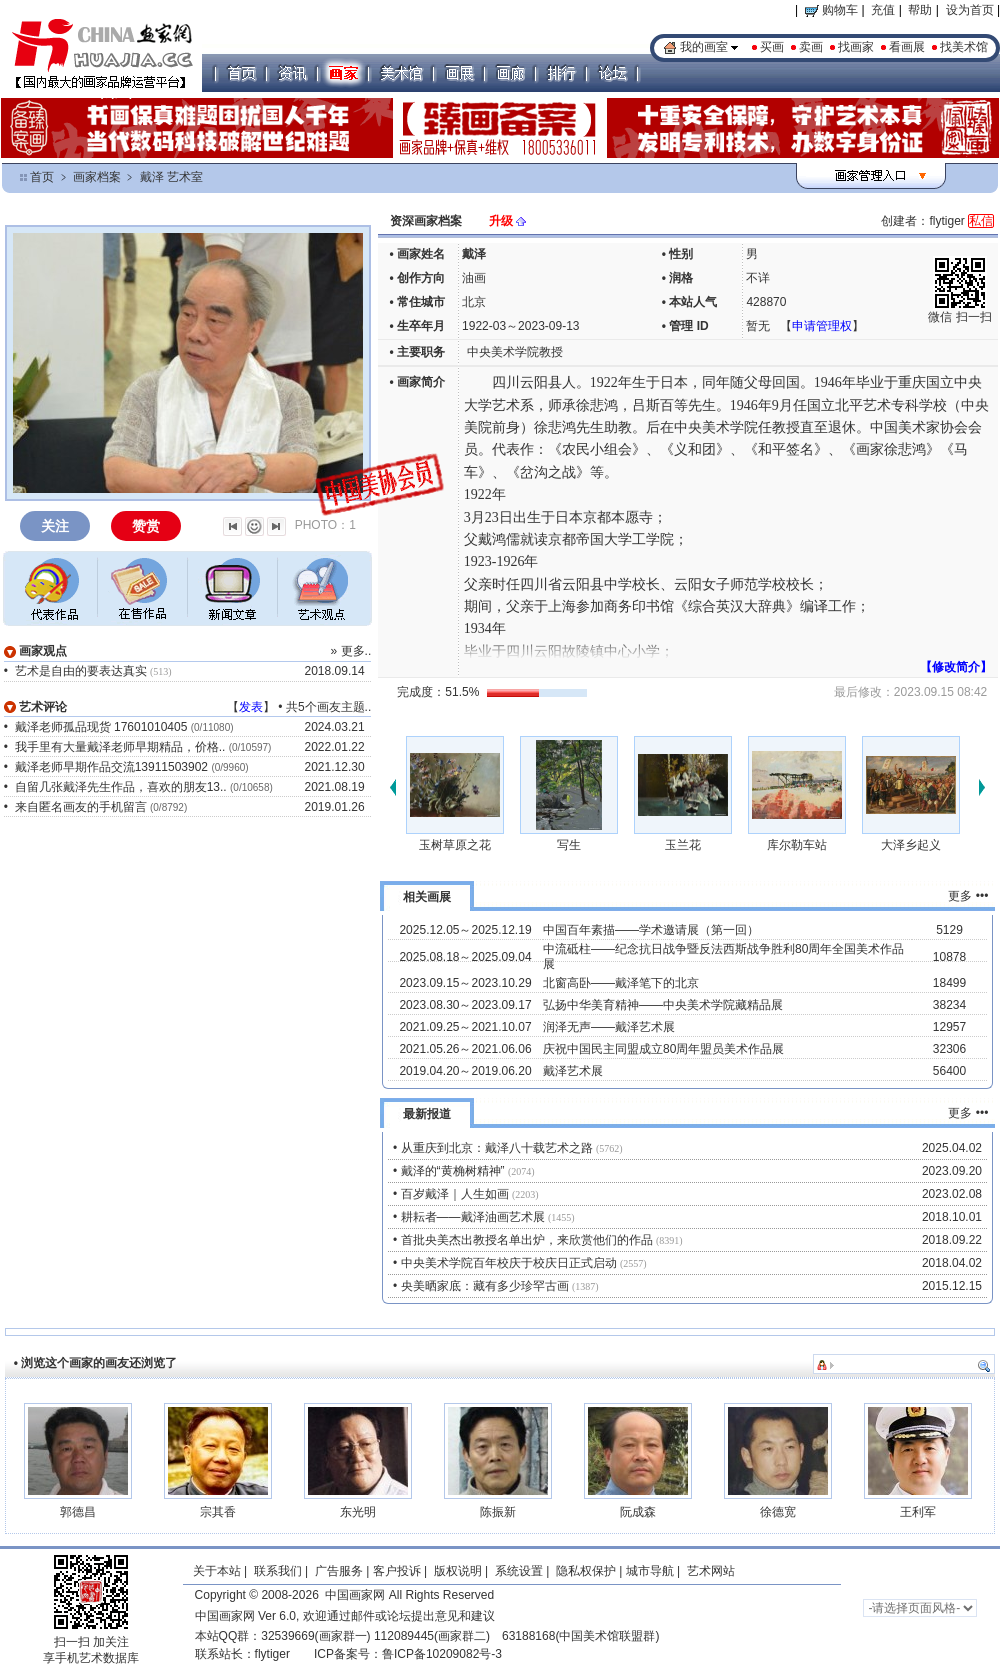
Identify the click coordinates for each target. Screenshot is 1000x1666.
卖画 (811, 47)
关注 (55, 526)
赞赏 (146, 526)
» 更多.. (351, 651)
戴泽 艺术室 (171, 177)
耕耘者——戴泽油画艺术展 (473, 1217)
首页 (42, 177)
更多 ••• (968, 896)
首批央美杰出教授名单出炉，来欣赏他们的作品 (527, 1240)
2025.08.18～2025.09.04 (465, 957)
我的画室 (704, 47)
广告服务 (339, 1571)
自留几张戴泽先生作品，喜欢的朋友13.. (121, 787)
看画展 (907, 47)
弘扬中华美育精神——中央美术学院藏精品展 (663, 1005)
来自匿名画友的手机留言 (81, 807)
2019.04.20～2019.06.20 (465, 1071)
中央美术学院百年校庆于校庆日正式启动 (509, 1263)
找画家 (856, 47)
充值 (883, 10)
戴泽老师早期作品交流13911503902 (111, 767)
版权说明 (458, 1571)
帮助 (920, 10)
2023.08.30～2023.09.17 (465, 1005)
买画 (772, 47)
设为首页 (970, 10)
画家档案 (97, 177)
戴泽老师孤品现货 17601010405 (101, 727)
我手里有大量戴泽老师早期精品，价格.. (120, 747)
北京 (474, 302)
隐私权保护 (586, 1571)
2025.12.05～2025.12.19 (465, 930)
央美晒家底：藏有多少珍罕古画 (485, 1286)
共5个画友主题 (325, 707)
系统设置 (519, 1571)
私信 (981, 221)
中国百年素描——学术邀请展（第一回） (651, 930)
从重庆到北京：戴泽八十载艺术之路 (497, 1148)
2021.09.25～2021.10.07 (465, 1027)
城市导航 (650, 1571)
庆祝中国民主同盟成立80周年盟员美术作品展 (663, 1049)
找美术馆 (964, 47)
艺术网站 (709, 1571)
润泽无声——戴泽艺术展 (609, 1027)
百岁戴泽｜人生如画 (455, 1194)
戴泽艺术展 (573, 1071)
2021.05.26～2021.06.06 (465, 1049)
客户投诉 (397, 1571)
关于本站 (217, 1571)
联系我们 (278, 1571)
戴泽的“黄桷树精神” (453, 1171)
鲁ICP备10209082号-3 (442, 1654)
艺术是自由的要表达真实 (81, 671)
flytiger (272, 1654)
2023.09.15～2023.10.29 (465, 983)
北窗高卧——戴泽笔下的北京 (621, 983)
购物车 (831, 10)
